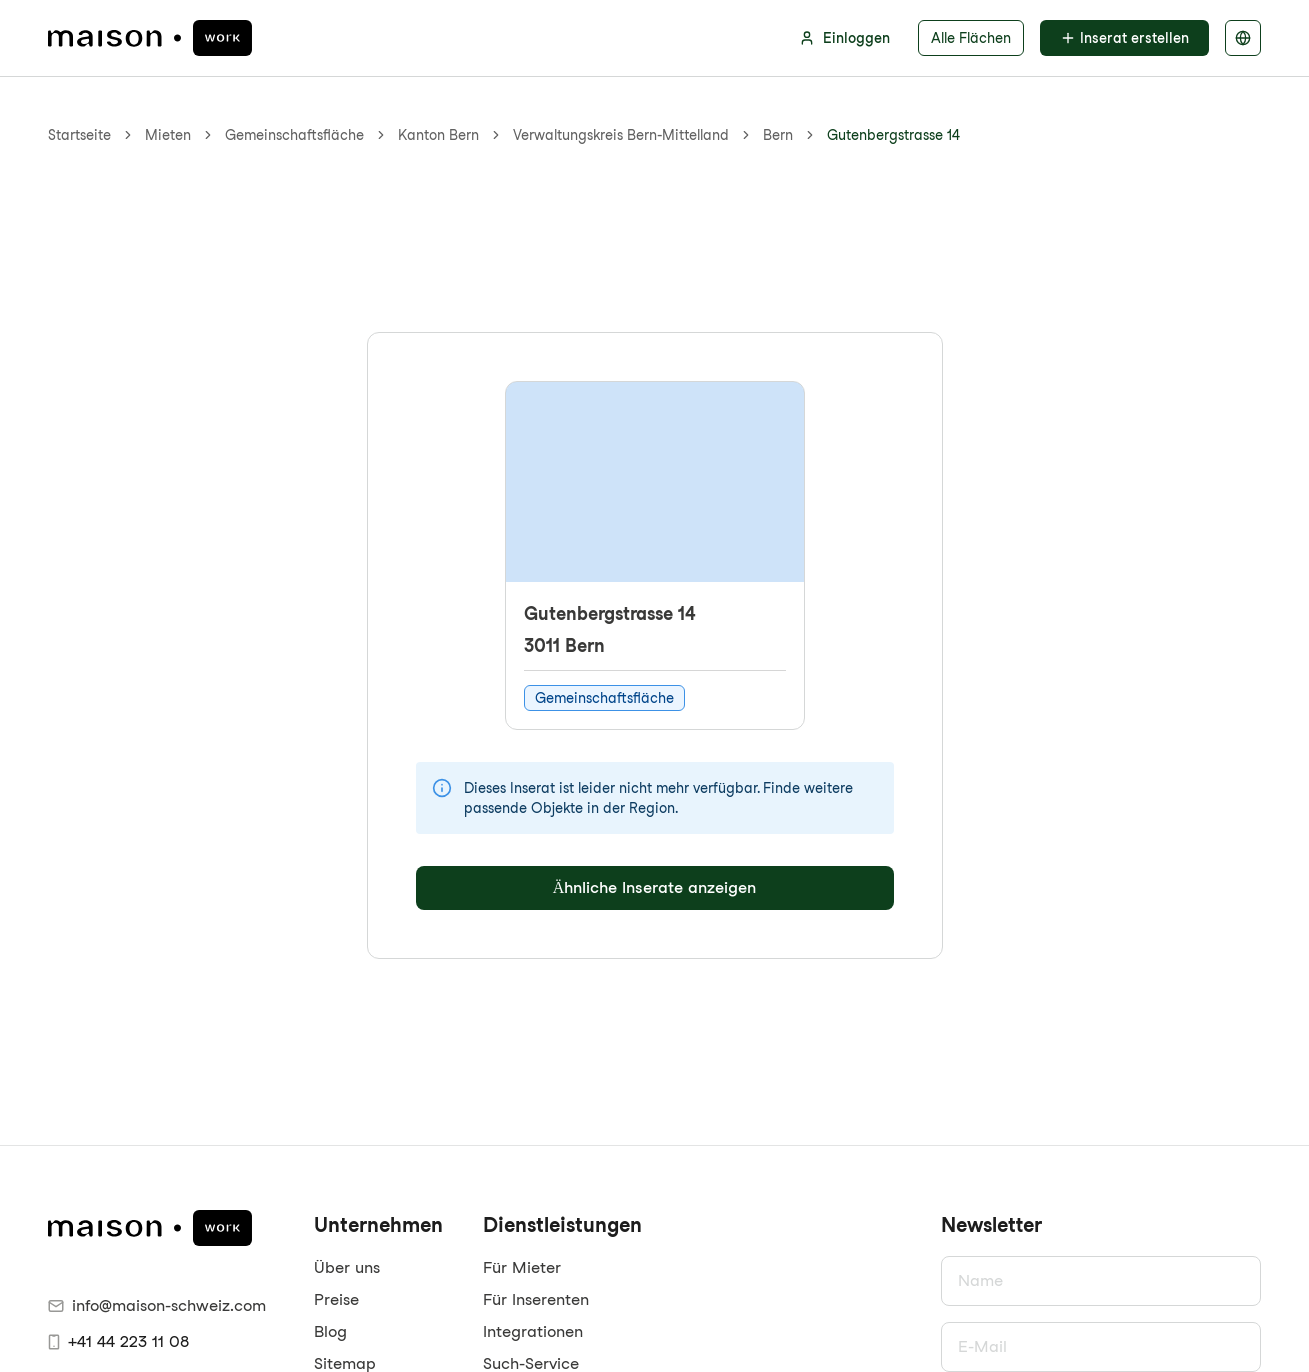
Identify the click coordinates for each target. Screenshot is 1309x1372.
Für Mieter (522, 1267)
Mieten (168, 135)
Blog (330, 1331)
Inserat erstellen (1124, 38)
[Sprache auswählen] (1243, 38)
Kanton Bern (438, 135)
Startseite (79, 135)
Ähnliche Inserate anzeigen (655, 887)
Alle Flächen (971, 38)
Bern (778, 135)
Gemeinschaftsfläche (294, 135)
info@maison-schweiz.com (157, 1305)
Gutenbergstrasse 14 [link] (893, 135)
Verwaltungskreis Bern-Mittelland (621, 135)
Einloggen (844, 38)
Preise (336, 1299)
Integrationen (533, 1331)
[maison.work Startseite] (150, 38)
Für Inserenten (536, 1299)
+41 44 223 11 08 (118, 1341)
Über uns (347, 1267)
